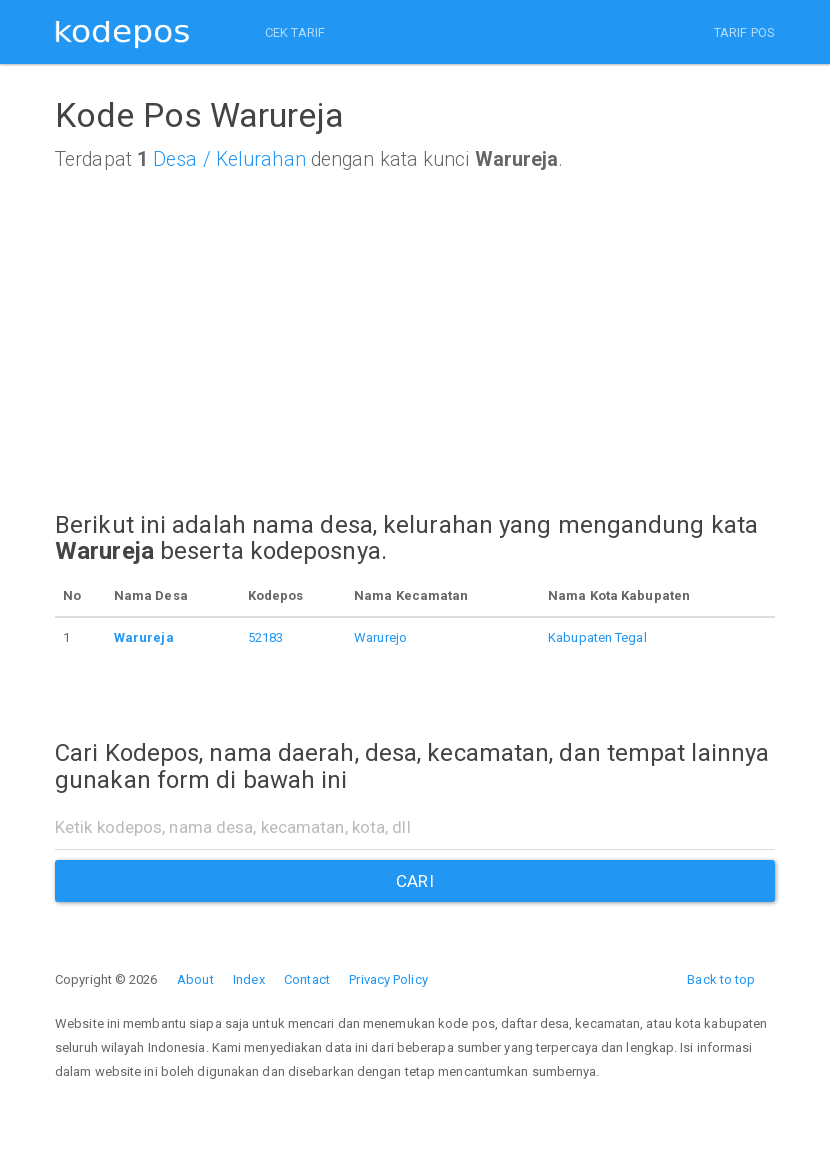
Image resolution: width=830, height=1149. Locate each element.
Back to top (721, 979)
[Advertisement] (415, 360)
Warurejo (380, 637)
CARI (414, 881)
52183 (266, 637)
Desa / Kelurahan (229, 159)
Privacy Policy (388, 979)
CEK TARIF (295, 32)
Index (249, 979)
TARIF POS (744, 32)
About (195, 979)
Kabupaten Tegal (597, 637)
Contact (307, 979)
